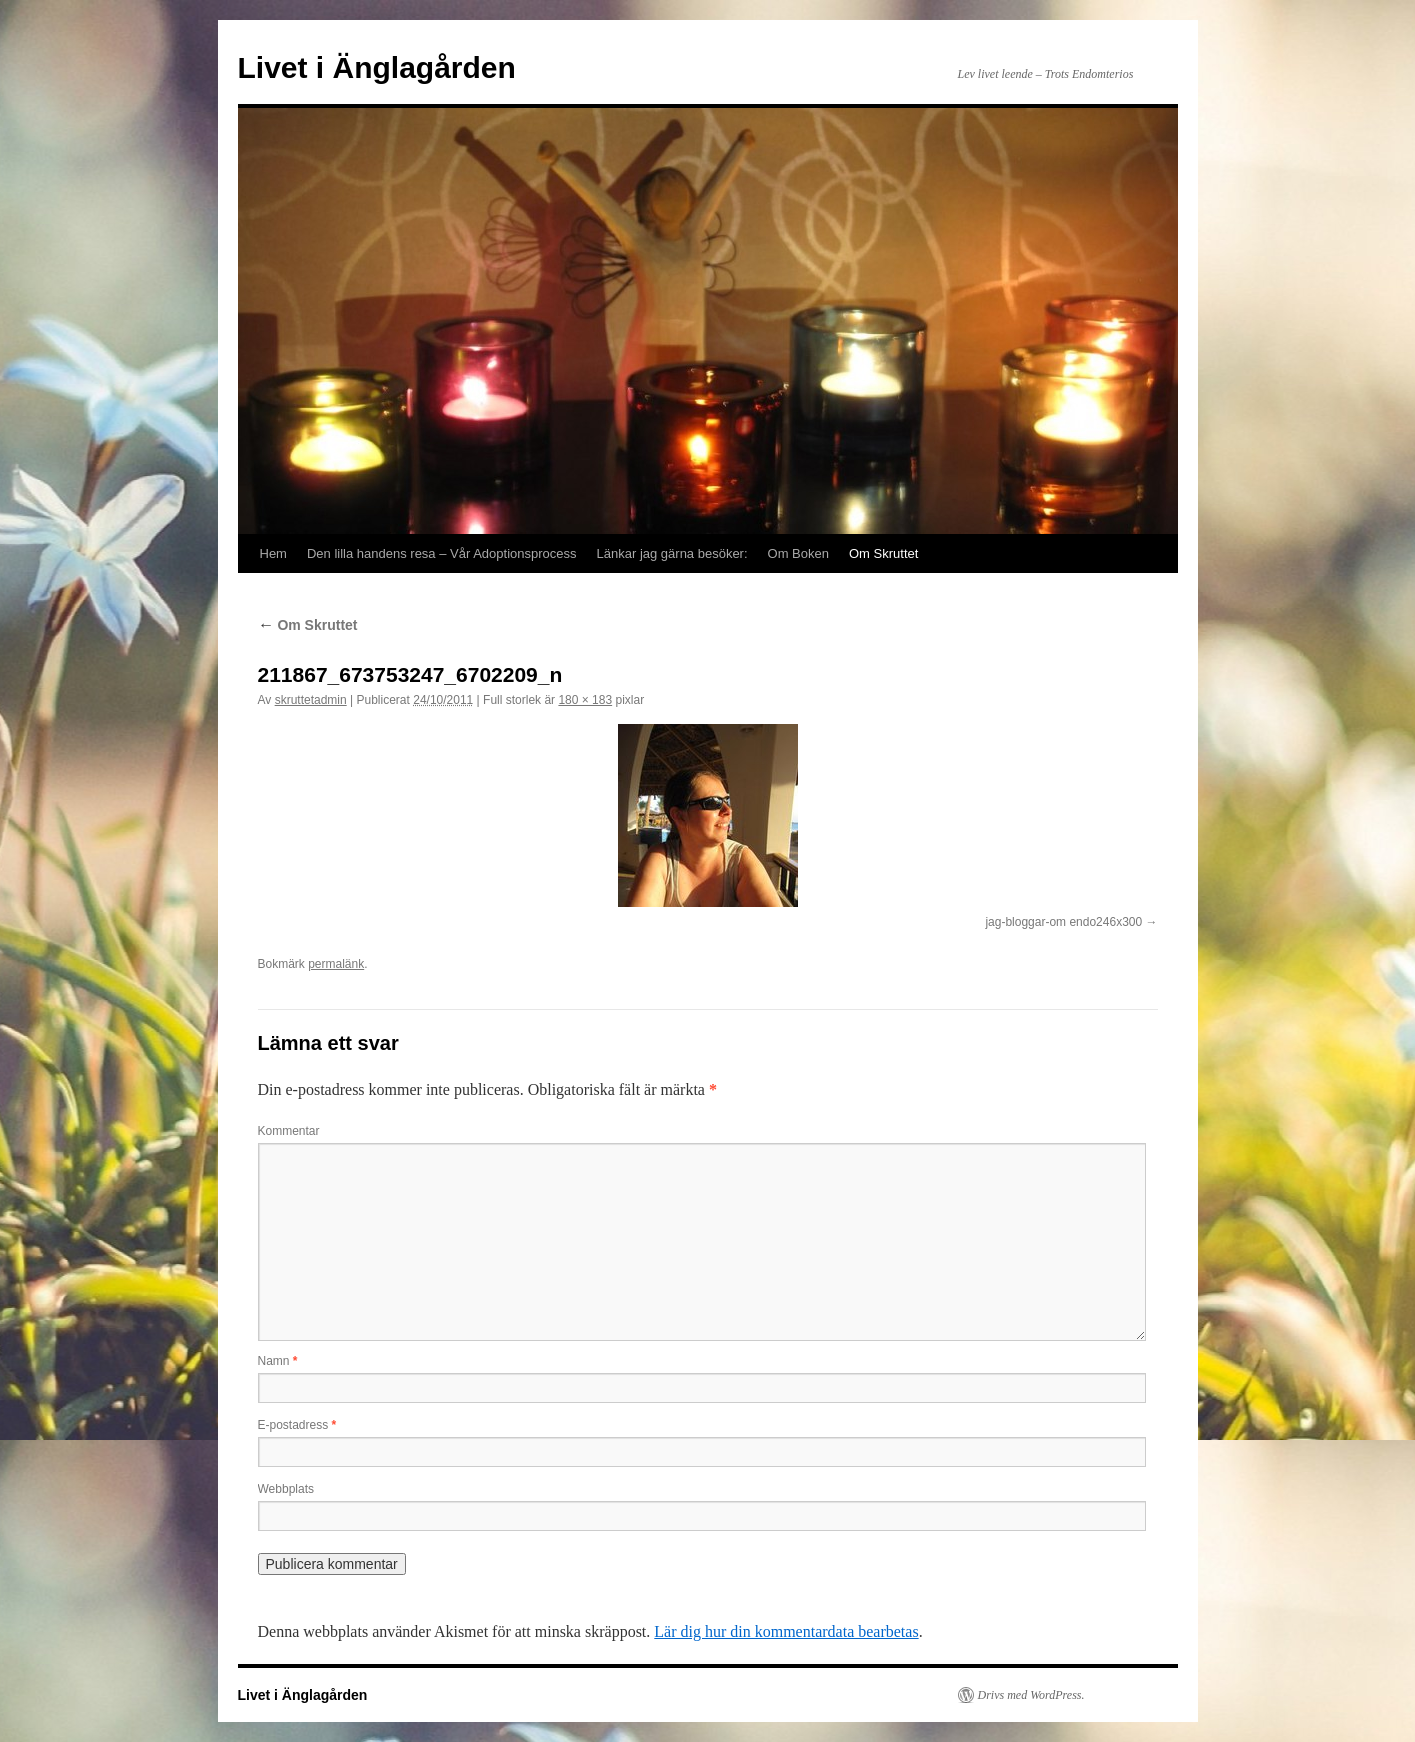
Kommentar (289, 1131)
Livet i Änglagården (377, 67)
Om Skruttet (883, 553)
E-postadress (297, 1425)
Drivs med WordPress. (1031, 1695)
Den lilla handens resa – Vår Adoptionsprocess (442, 553)
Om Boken (798, 553)
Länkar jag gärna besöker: (672, 553)
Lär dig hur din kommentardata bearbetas (786, 1631)
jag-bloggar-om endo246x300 (1063, 922)
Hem (273, 553)
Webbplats (286, 1489)
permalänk (336, 964)
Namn (278, 1361)
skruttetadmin (311, 700)
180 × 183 (585, 700)
